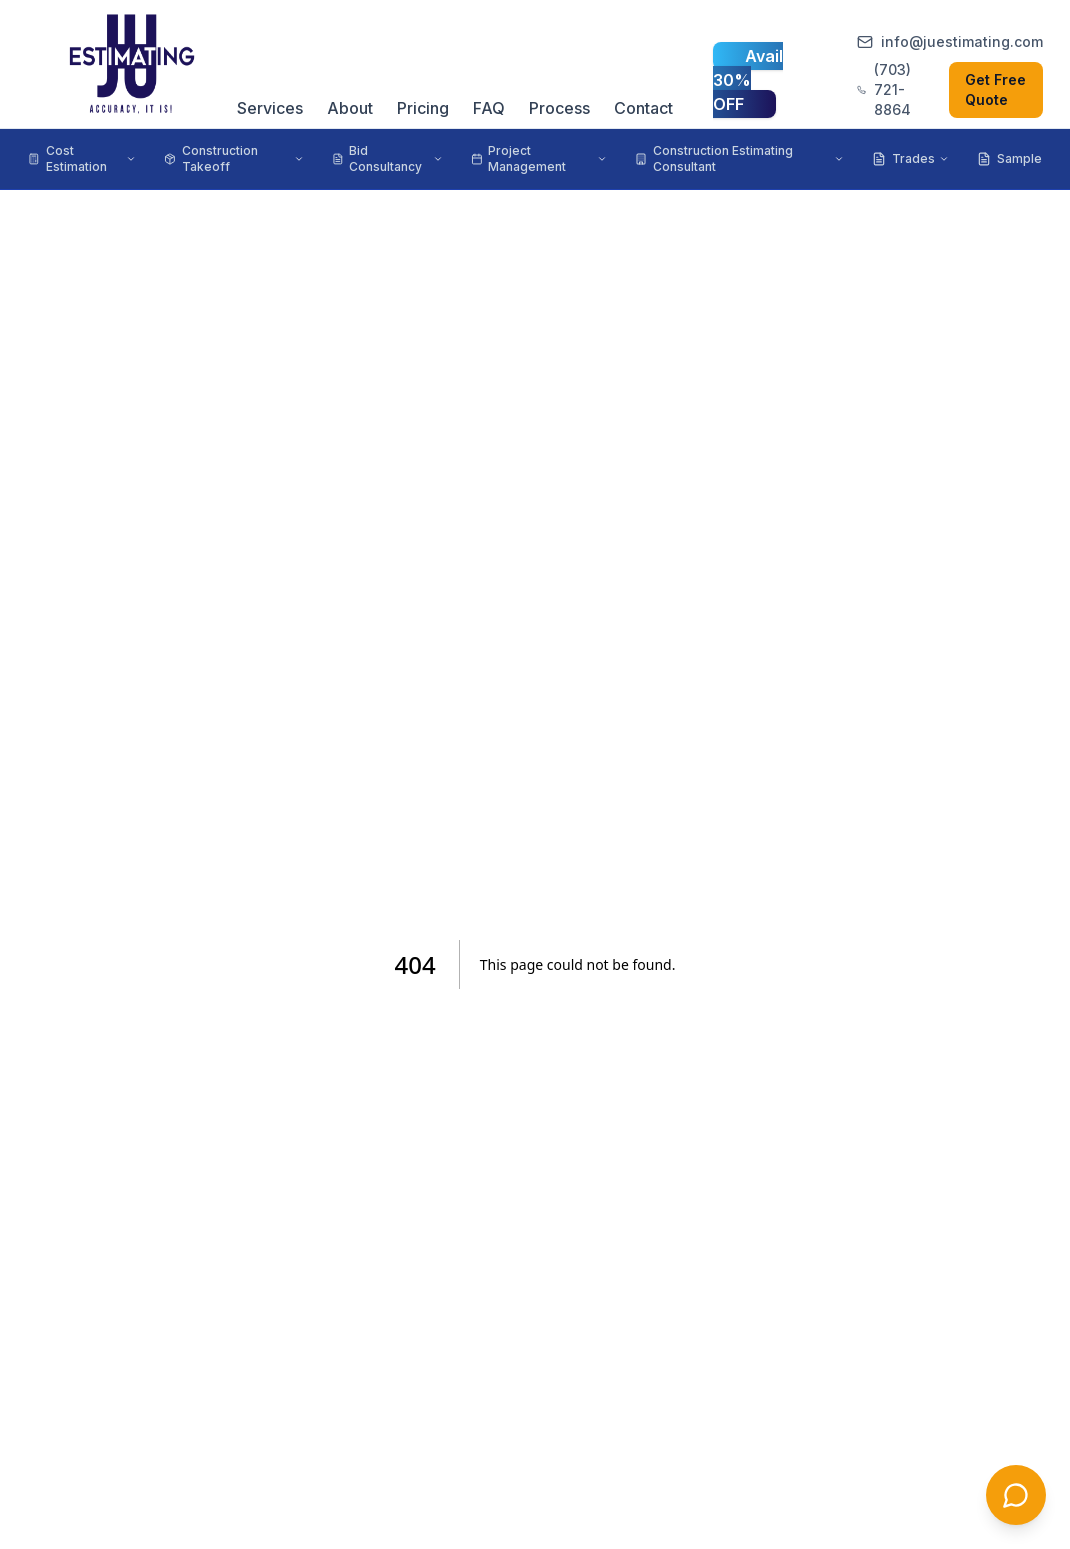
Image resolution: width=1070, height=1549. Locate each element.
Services (270, 108)
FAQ (489, 108)
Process (559, 108)
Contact (643, 108)
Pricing (423, 108)
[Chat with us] (1016, 1495)
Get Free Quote (995, 89)
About (350, 108)
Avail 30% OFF (748, 80)
